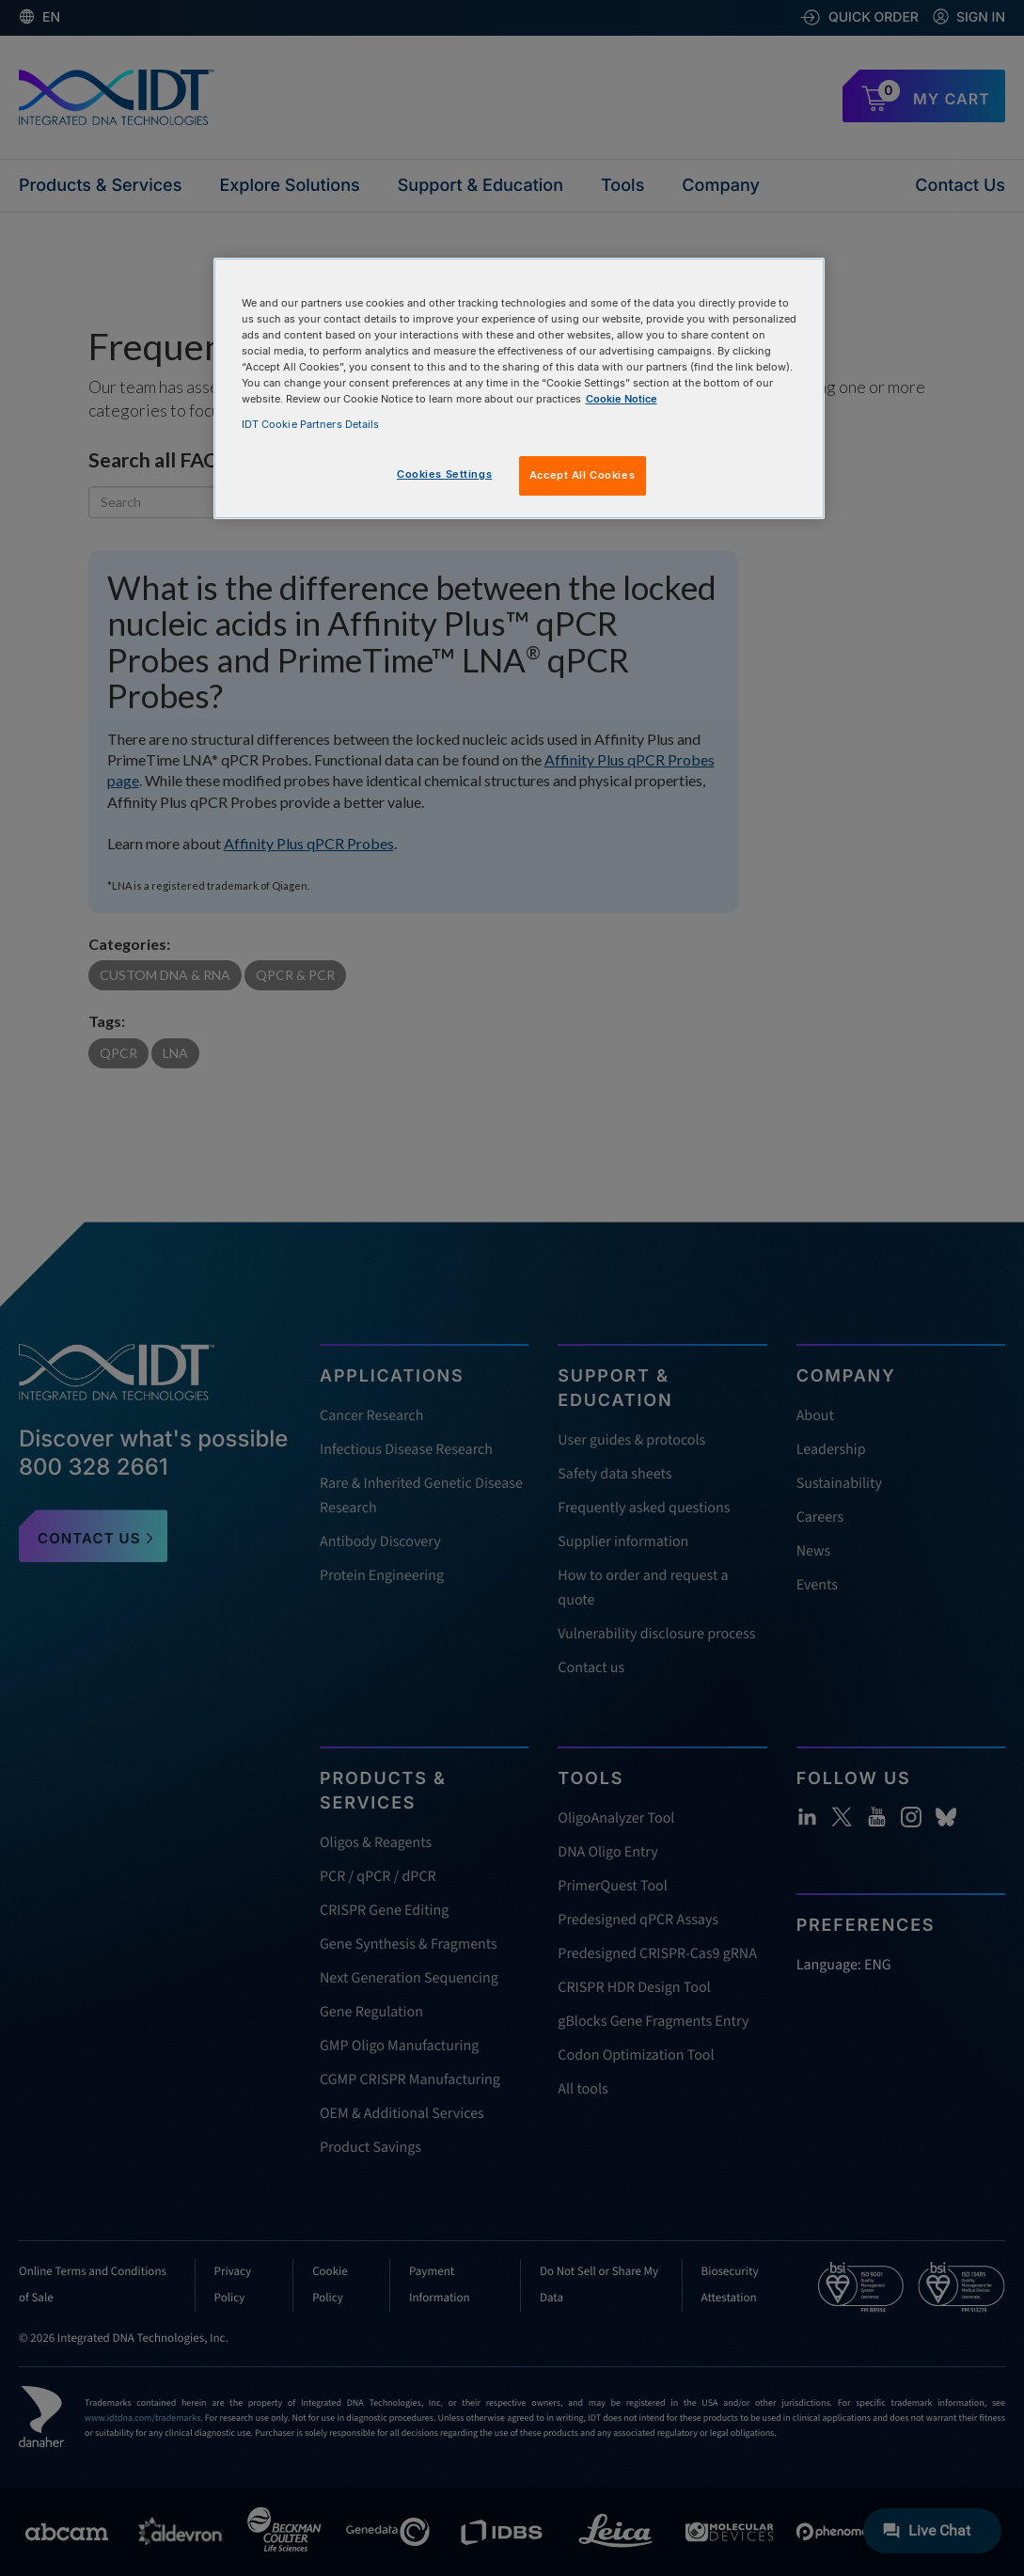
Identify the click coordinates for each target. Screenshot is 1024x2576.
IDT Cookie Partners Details (311, 424)
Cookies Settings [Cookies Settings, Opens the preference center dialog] (444, 474)
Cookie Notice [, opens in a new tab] (621, 398)
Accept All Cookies (582, 475)
